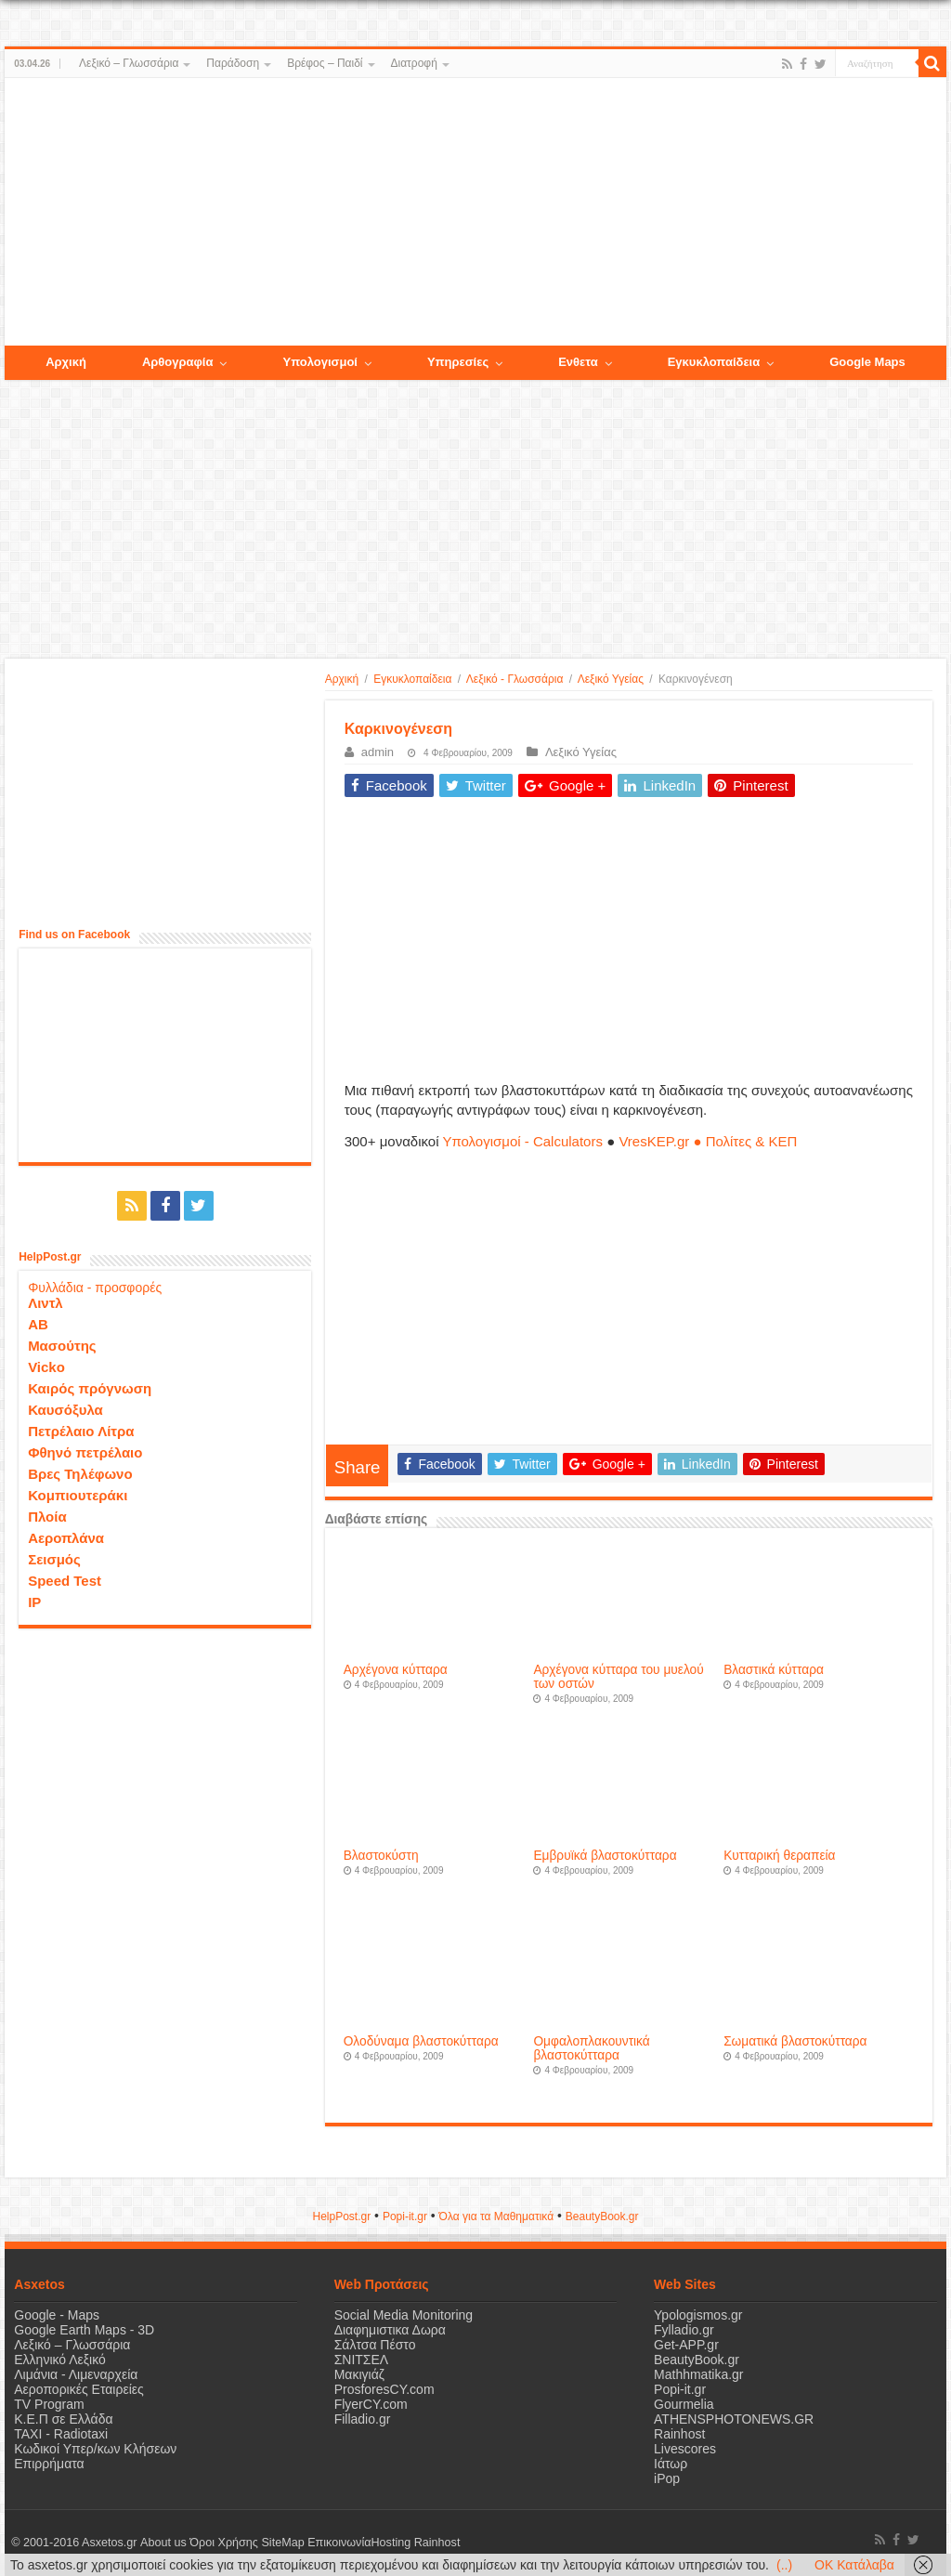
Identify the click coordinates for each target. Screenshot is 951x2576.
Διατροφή (414, 63)
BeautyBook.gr (696, 2359)
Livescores (685, 2448)
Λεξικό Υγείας (611, 679)
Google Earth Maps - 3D (84, 2329)
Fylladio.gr (684, 2329)
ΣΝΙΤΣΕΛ (361, 2359)
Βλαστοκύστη (381, 1856)
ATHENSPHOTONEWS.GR (734, 2419)
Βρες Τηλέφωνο (80, 1474)
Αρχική (341, 679)
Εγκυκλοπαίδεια (412, 679)
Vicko (46, 1367)
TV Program (49, 2404)
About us (162, 2542)
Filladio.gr (362, 2419)
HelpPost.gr (341, 2216)
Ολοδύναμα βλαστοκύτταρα (421, 2041)
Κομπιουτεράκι (77, 1495)
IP (34, 1602)
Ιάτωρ (670, 2463)
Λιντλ (45, 1303)
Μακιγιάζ (359, 2374)
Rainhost (679, 2433)
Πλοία (47, 1516)
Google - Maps (56, 2315)
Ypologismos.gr (698, 2315)
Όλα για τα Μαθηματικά (496, 2216)
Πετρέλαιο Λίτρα (81, 1431)
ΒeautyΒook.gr (602, 2216)
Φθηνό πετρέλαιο (85, 1452)
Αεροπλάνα (66, 1538)
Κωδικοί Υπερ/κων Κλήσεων (95, 2448)
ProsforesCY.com (384, 2389)
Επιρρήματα (49, 2463)
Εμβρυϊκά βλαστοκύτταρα (604, 1856)
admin (377, 752)
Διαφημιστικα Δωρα (390, 2329)
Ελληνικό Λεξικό (60, 2359)
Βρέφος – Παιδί (324, 63)
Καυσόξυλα (65, 1410)
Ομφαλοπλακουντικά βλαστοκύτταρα (591, 2048)
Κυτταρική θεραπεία (779, 1856)
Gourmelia (684, 2404)
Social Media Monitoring (403, 2315)
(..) (784, 2564)
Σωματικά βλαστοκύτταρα (794, 2041)
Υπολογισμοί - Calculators (522, 1141)
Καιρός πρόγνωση (89, 1388)
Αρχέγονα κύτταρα (396, 1670)
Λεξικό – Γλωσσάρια (128, 63)
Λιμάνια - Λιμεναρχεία (75, 2374)
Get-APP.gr (686, 2344)
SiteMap (282, 2542)
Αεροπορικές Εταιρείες (79, 2389)
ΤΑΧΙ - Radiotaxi (61, 2433)
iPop (667, 2478)
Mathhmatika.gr (698, 2374)
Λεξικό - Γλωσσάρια (515, 679)
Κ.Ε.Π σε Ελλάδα (63, 2419)
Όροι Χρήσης (223, 2542)
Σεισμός (54, 1559)
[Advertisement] (475, 213)
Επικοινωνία (338, 2542)
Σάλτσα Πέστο (375, 2344)
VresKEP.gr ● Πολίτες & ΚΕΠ (708, 1141)
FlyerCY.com (371, 2404)
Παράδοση (232, 63)
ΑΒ (38, 1324)
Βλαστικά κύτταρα (773, 1670)
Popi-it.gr (405, 2216)
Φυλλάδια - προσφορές (95, 1287)
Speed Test (64, 1581)
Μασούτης (62, 1345)
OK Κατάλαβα (854, 2564)
